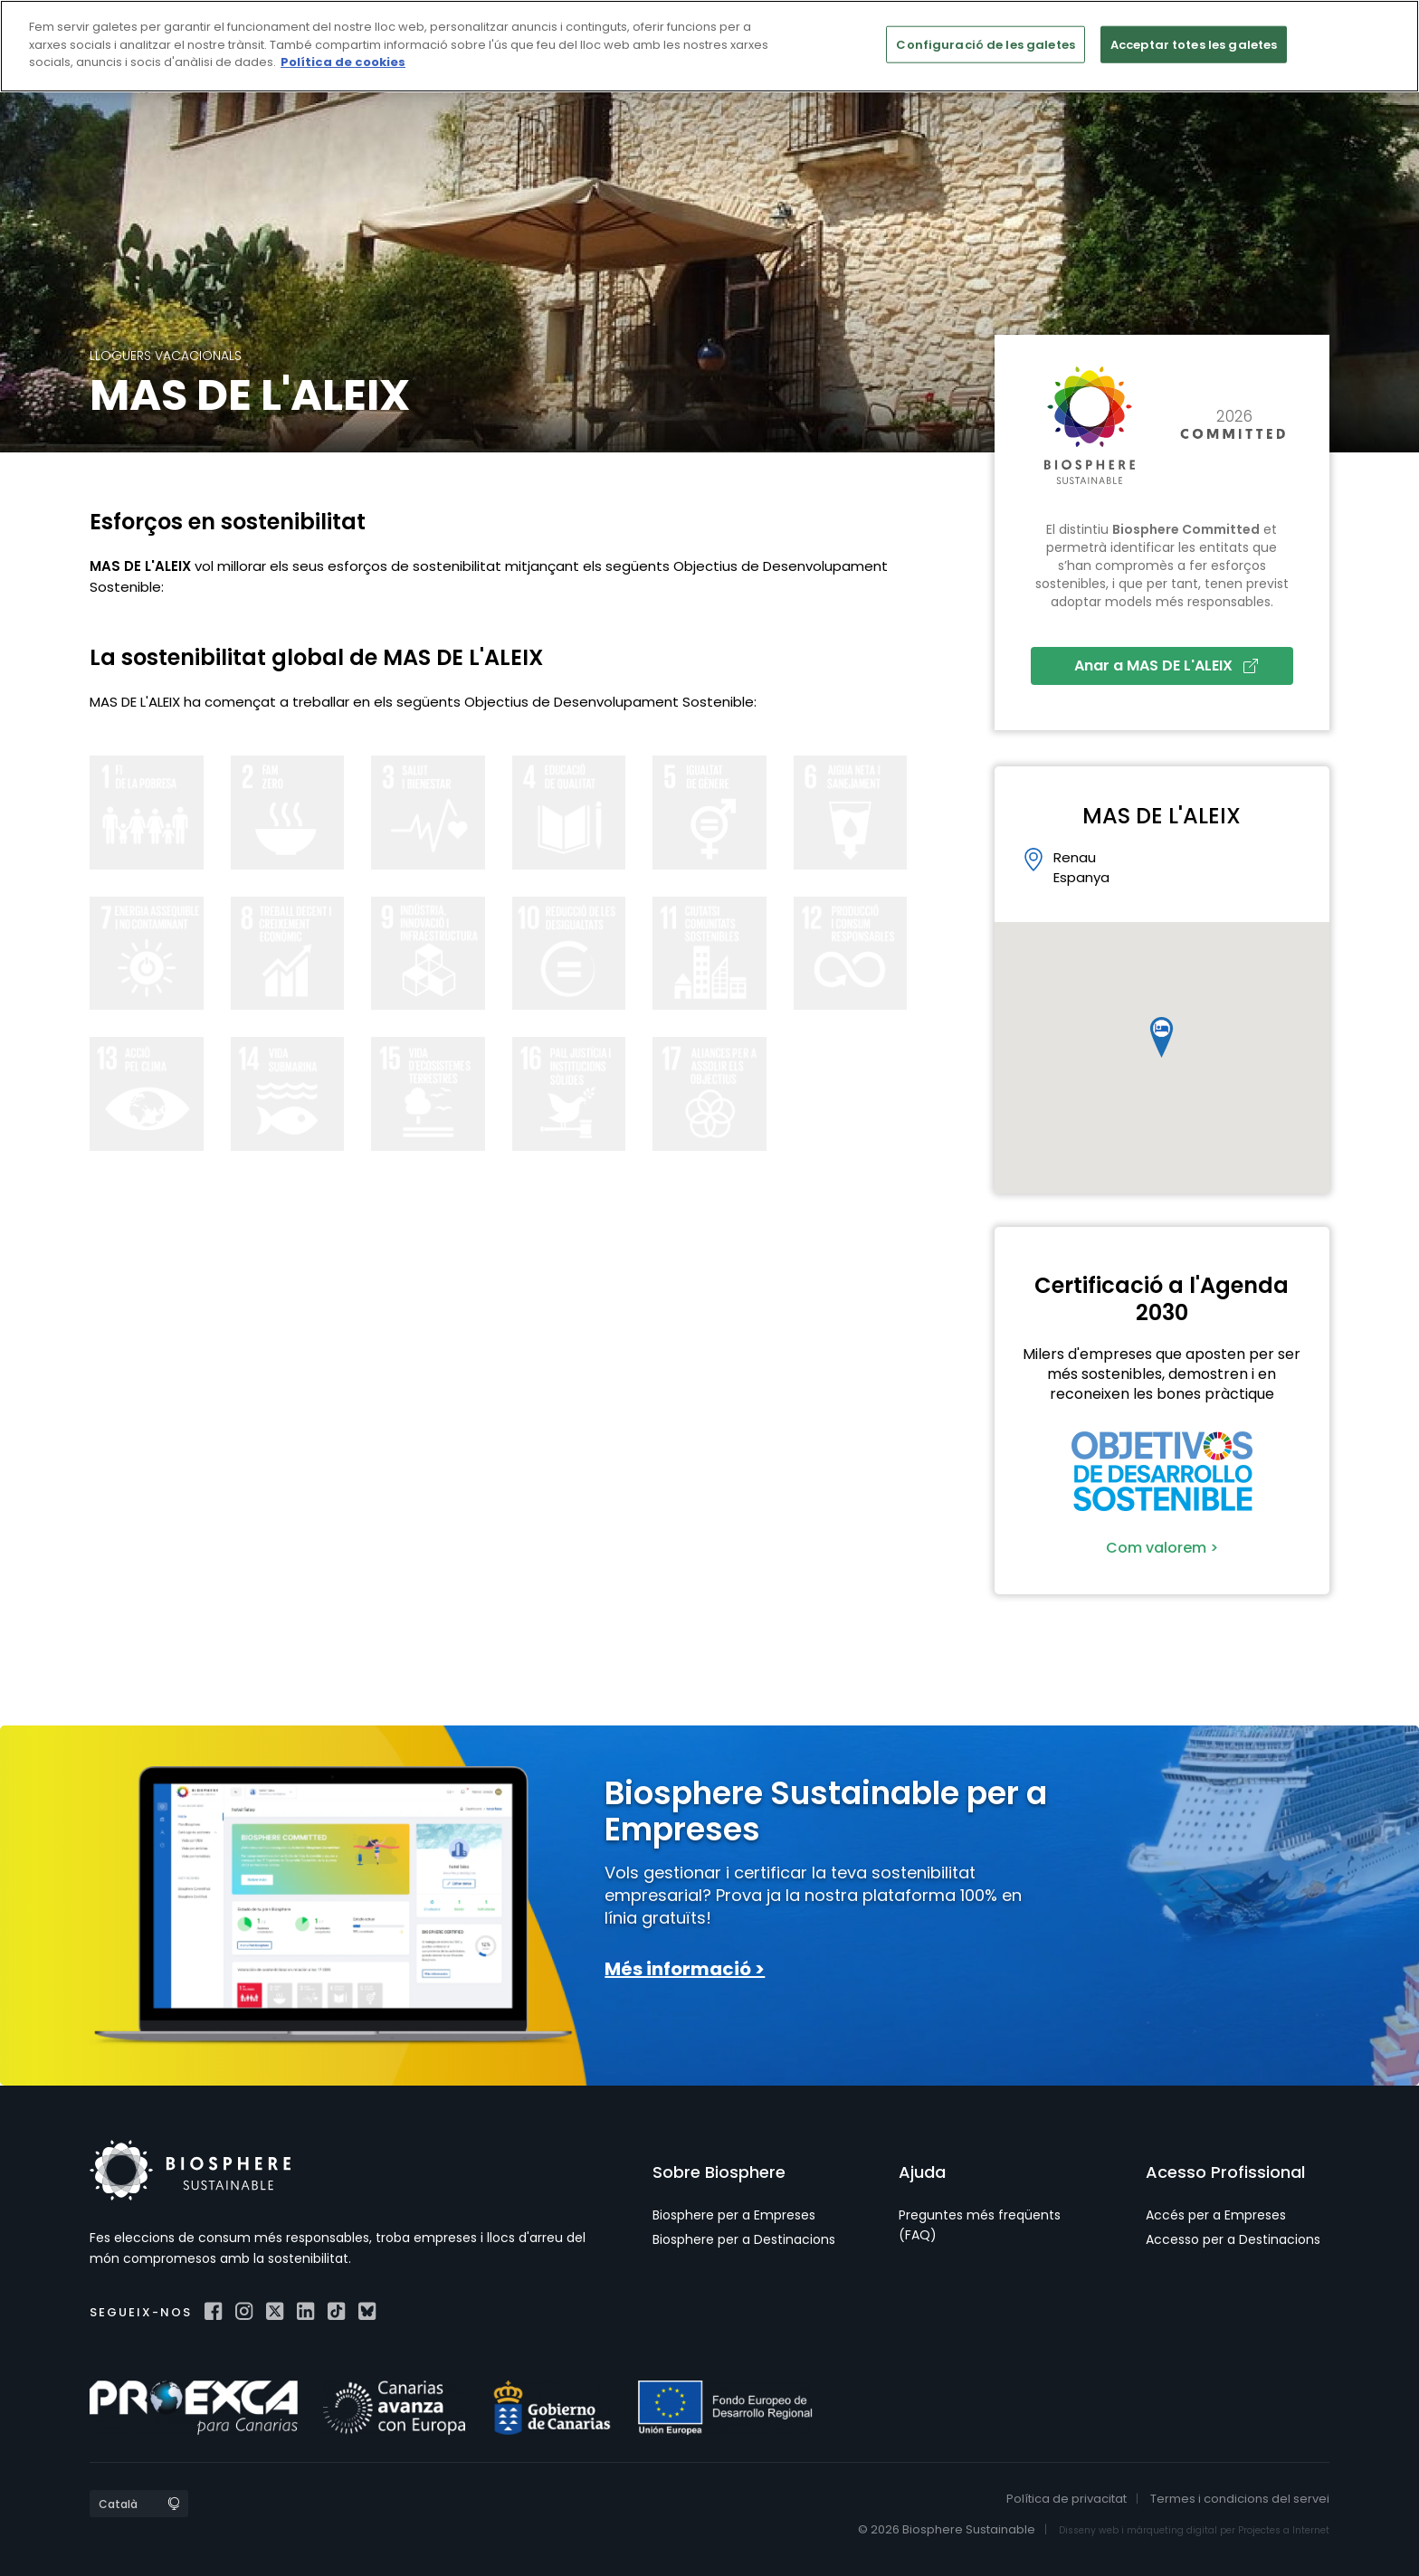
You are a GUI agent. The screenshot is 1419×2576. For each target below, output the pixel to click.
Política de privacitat (1066, 2498)
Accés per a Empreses (1216, 2215)
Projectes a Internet (1283, 2530)
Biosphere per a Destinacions (743, 2239)
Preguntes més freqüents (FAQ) (980, 2225)
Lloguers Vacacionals (166, 356)
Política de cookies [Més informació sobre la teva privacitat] (343, 62)
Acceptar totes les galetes (1193, 43)
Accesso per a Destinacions (1233, 2239)
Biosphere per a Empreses (733, 2215)
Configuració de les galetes (985, 43)
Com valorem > (1162, 1547)
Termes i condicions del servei (1239, 2498)
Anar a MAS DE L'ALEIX (1166, 665)
